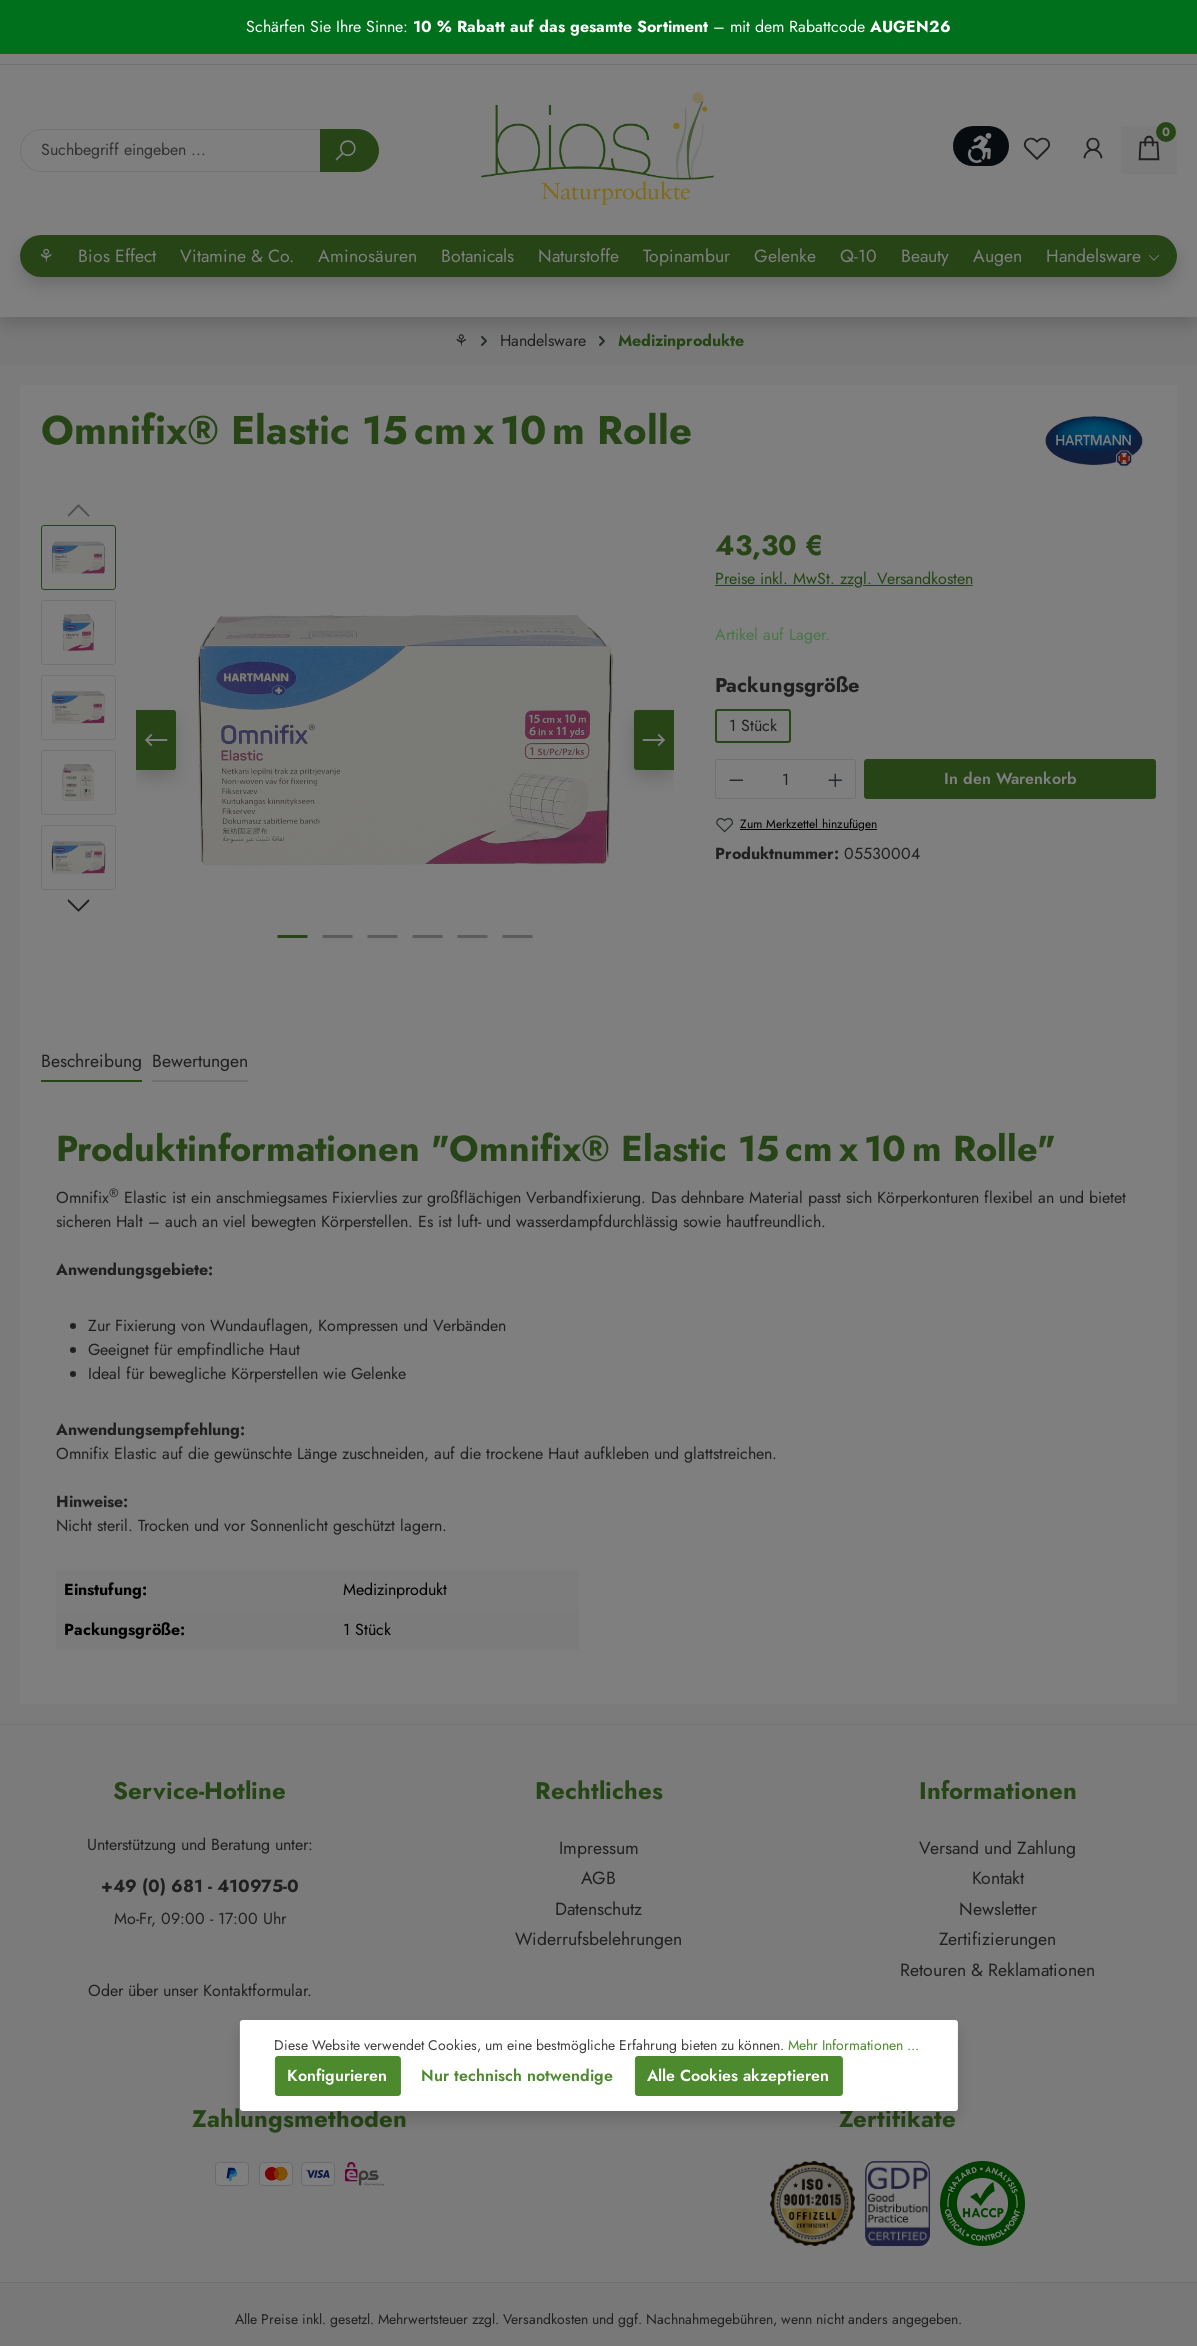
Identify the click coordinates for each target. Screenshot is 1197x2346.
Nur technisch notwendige (517, 2075)
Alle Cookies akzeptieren (738, 2075)
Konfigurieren (337, 2075)
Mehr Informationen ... (853, 2045)
